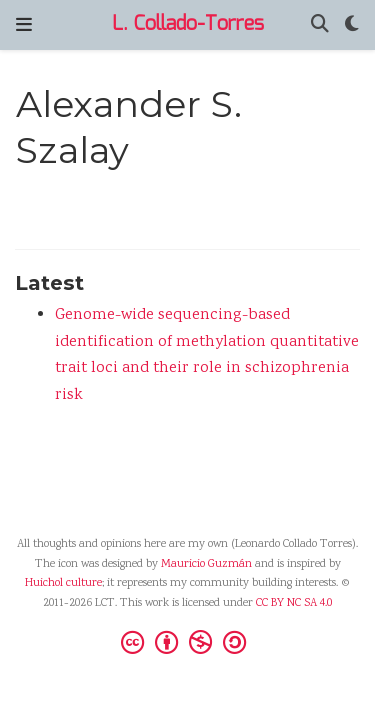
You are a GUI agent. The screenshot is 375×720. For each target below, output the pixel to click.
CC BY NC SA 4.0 (294, 603)
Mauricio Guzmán (206, 564)
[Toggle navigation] (24, 25)
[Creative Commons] (187, 642)
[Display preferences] (352, 25)
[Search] (320, 25)
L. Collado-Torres (188, 24)
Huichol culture (63, 583)
